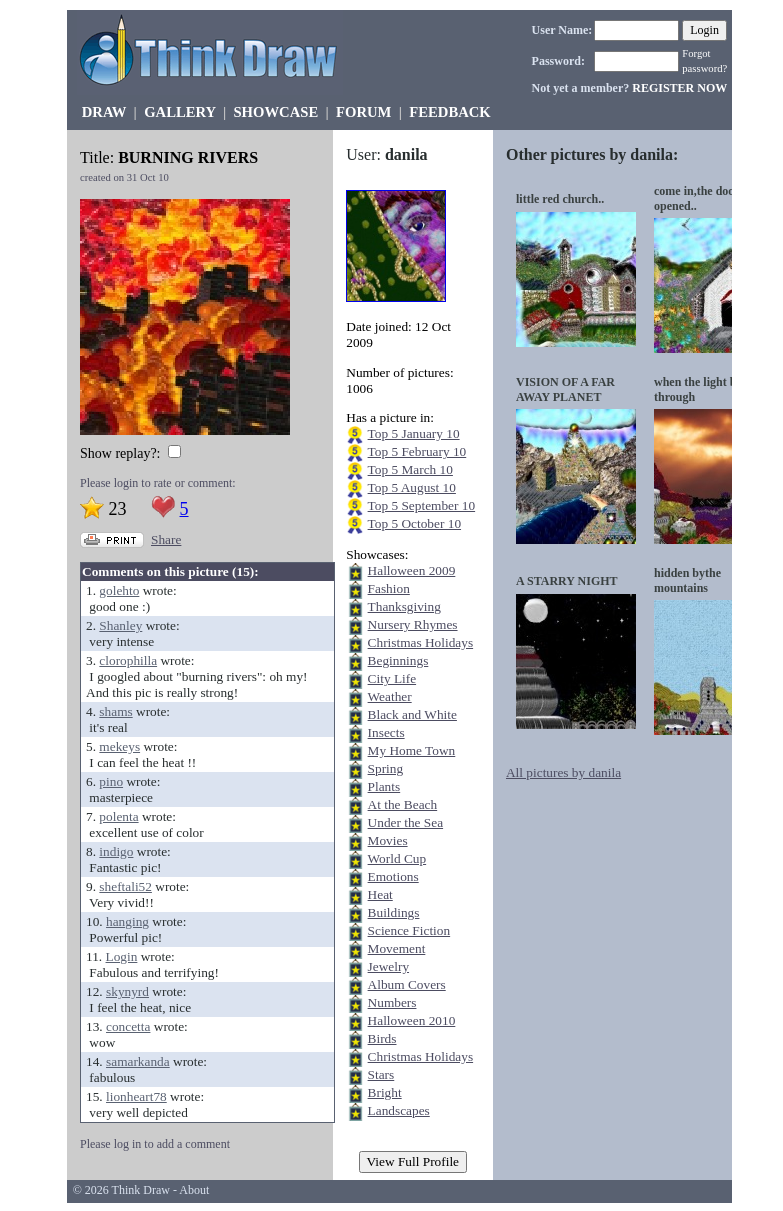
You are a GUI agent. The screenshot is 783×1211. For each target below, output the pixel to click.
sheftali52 (125, 886)
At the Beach (403, 804)
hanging (127, 921)
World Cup (397, 858)
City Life (392, 678)
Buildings (394, 912)
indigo (116, 851)
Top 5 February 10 (417, 451)
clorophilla (128, 660)
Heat (380, 894)
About (194, 1190)
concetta (128, 1026)
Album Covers (407, 984)
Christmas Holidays (421, 642)
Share (166, 539)
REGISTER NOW (679, 88)
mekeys (119, 746)
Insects (386, 732)
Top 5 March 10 (410, 469)
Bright (385, 1092)
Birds (382, 1038)
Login (122, 956)
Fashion (389, 588)
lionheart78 (136, 1096)
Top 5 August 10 (412, 487)
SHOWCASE (275, 112)
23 (118, 509)
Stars (381, 1074)
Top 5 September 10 (422, 505)
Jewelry (388, 966)
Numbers (392, 1002)
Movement (397, 948)
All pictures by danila (563, 772)
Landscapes (399, 1110)
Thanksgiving (404, 606)
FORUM (363, 112)
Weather (390, 696)
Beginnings (398, 660)
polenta (118, 816)
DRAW (104, 112)
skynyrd (127, 991)
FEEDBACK (449, 112)
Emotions (393, 876)
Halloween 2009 (412, 570)
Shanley (120, 625)
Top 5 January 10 (414, 433)
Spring (386, 768)
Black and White (412, 714)
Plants (384, 786)
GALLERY (179, 112)
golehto (119, 590)
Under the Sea (406, 822)
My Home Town (412, 750)
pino (111, 781)
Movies (388, 840)
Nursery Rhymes (413, 624)
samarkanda (138, 1061)
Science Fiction (409, 930)
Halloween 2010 (412, 1020)
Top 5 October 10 (414, 523)
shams (115, 711)
